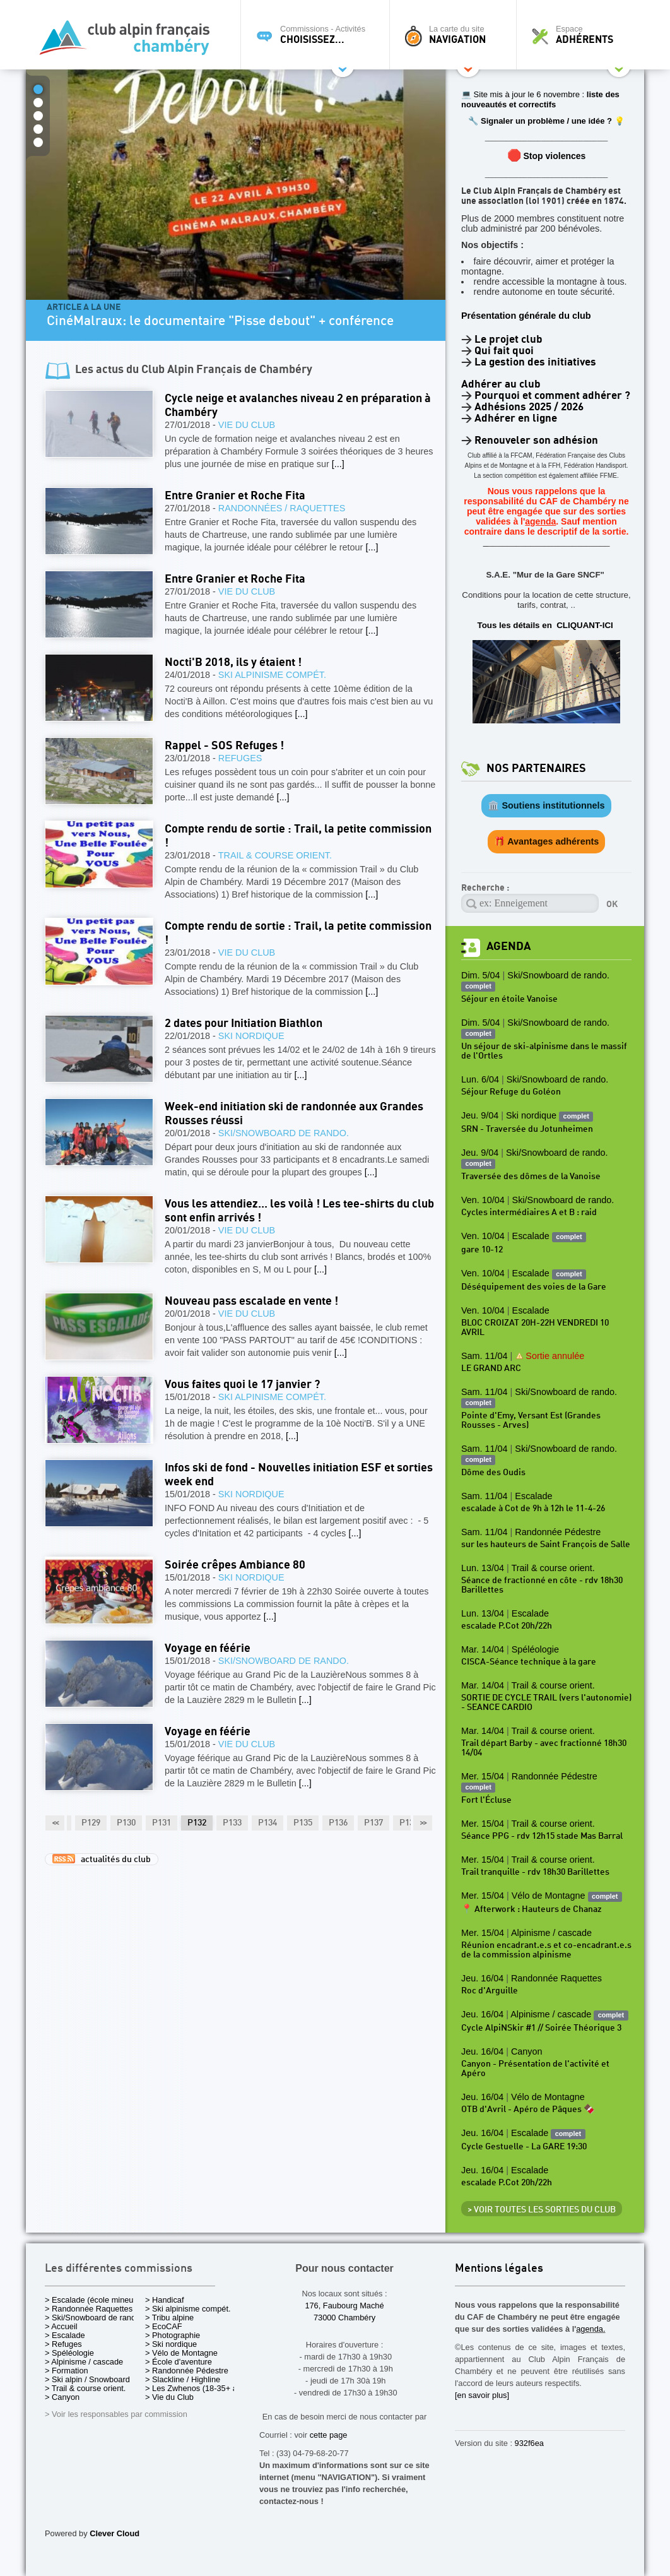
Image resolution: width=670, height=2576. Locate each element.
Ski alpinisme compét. (272, 675)
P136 (338, 1823)
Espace (583, 34)
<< (55, 1823)
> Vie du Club (169, 2397)
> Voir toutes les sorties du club (541, 2209)
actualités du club (101, 1859)
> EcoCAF (163, 2326)
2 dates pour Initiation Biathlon (243, 1024)
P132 (196, 1823)
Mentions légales (499, 2269)
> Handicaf (164, 2300)
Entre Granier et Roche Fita (235, 496)
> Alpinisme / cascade (84, 2361)
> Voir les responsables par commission (116, 2414)
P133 (232, 1823)
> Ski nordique (171, 2344)
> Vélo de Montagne (181, 2353)
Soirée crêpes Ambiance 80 (235, 1565)
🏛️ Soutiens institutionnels (546, 805)
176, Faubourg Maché (344, 2305)
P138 (408, 1823)
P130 (126, 1823)
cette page (329, 2435)
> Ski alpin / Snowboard (87, 2379)
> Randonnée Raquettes (88, 2308)
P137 (373, 1823)
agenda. (590, 2329)
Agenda (508, 947)
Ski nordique (251, 1036)
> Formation (66, 2370)
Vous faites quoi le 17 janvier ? (242, 1385)
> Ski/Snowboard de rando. (94, 2317)
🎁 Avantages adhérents (546, 841)
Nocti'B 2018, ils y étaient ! (233, 662)
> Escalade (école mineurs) (94, 2300)
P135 (302, 1823)
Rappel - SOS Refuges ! (224, 746)
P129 (90, 1823)
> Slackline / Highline (182, 2379)
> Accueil (61, 2326)
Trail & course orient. (275, 855)
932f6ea (529, 2443)
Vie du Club (246, 425)
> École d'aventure (178, 2361)
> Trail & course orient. (85, 2388)
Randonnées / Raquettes (282, 508)
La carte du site (456, 34)
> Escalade (65, 2335)
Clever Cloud (114, 2533)
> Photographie (172, 2335)
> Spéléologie (69, 2353)
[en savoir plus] (482, 2395)
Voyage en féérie (207, 1648)
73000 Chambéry (344, 2317)
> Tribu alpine (169, 2317)
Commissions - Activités (318, 34)
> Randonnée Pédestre (186, 2370)
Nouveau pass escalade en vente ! (251, 1301)
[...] (338, 464)
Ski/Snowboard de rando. (283, 1133)
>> (423, 1823)
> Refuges (63, 2344)
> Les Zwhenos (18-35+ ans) (197, 2388)
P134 (267, 1823)
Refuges (240, 758)
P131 (161, 1823)
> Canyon (62, 2397)
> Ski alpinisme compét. (188, 2308)
